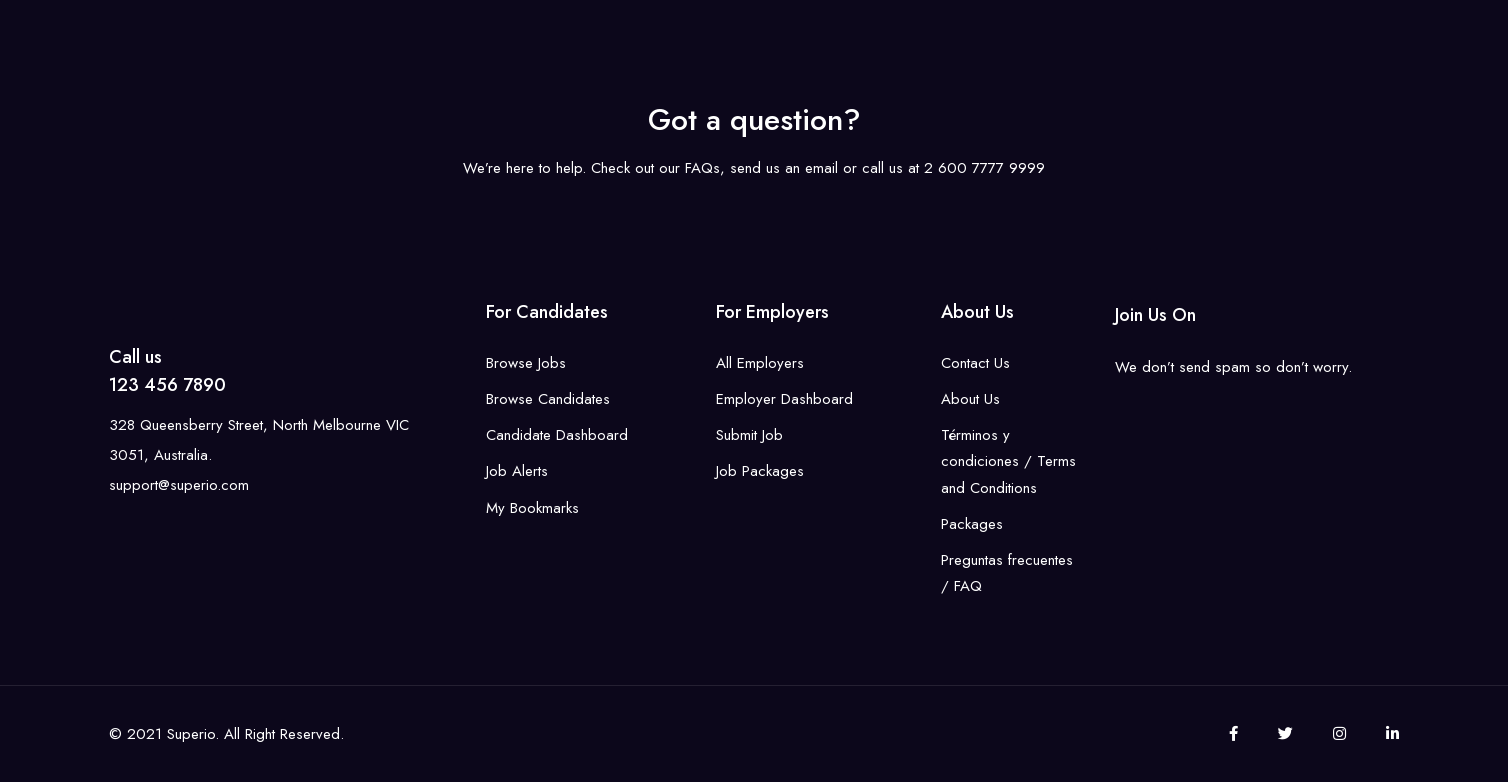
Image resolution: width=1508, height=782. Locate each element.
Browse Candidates (548, 399)
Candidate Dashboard (557, 435)
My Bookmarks (532, 508)
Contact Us (975, 363)
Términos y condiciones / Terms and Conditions (1008, 461)
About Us (970, 399)
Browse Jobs (526, 363)
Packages (972, 524)
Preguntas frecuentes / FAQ (1007, 573)
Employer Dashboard (784, 399)
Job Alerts (517, 471)
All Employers (760, 363)
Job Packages (760, 471)
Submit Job (749, 435)
